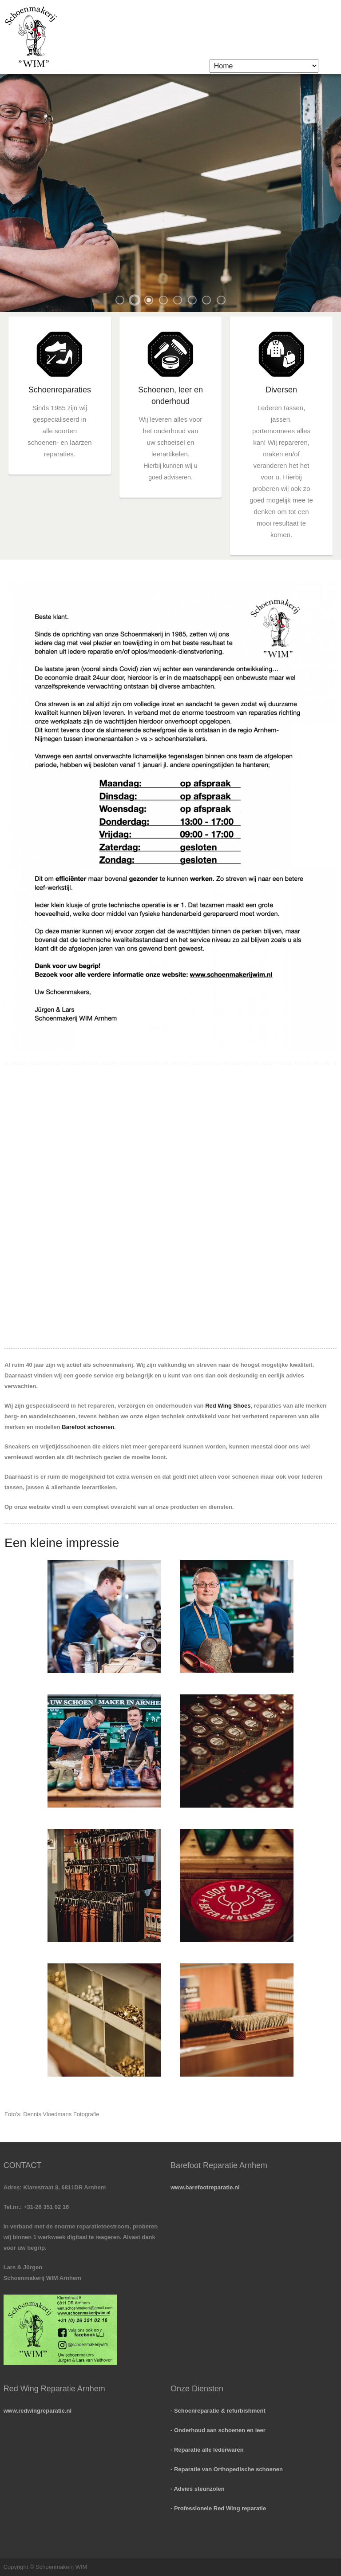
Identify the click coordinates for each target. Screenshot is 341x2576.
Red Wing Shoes (227, 1405)
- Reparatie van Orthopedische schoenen (226, 2469)
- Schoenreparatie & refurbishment (218, 2410)
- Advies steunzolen (197, 2488)
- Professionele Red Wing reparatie (218, 2508)
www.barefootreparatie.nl (205, 2187)
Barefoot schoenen (88, 1427)
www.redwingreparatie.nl (37, 2410)
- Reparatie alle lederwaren (207, 2449)
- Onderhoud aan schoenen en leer (218, 2430)
